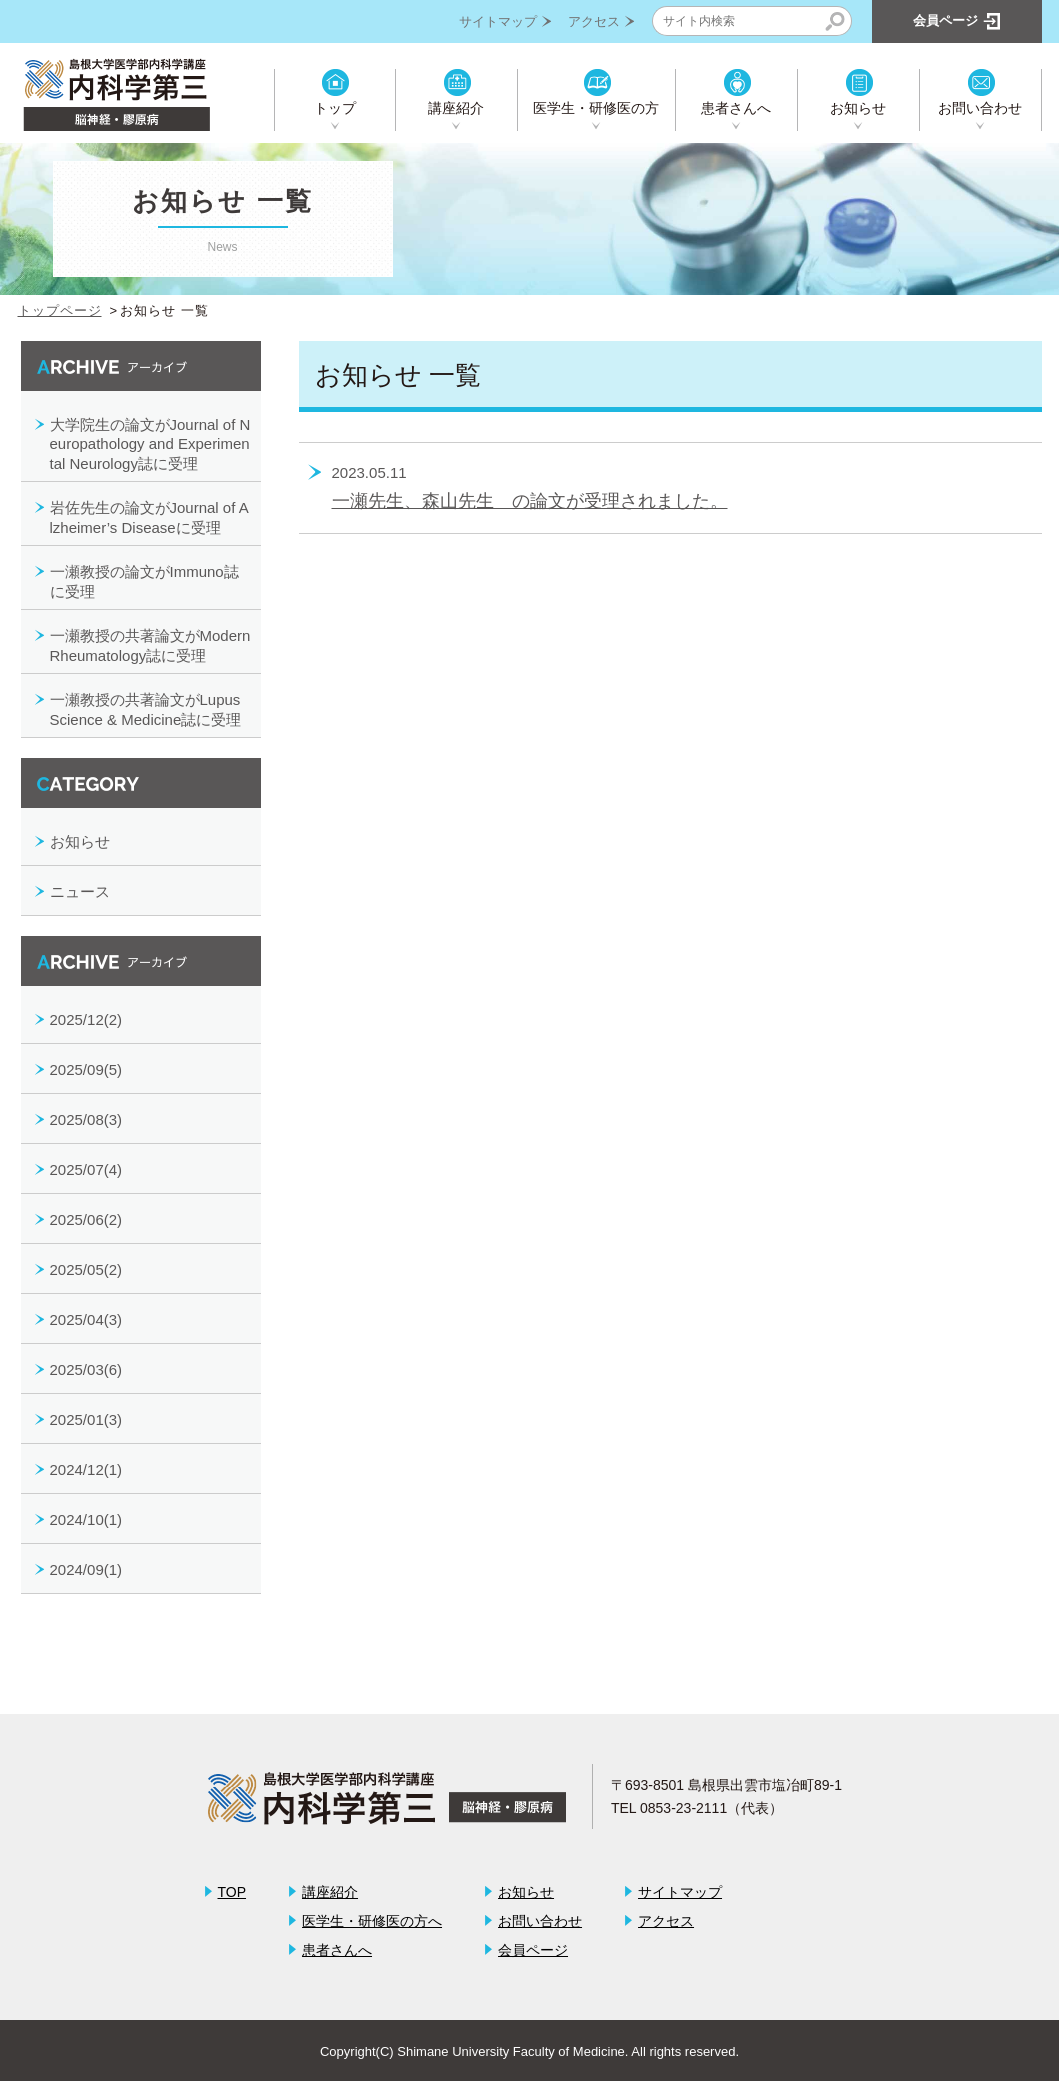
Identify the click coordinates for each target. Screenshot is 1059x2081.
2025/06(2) (86, 1219)
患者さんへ (736, 108)
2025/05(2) (86, 1269)
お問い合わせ (980, 108)
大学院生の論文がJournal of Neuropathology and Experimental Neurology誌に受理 (150, 444)
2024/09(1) (86, 1569)
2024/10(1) (86, 1519)
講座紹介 (456, 108)
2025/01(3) (86, 1419)
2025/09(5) (86, 1069)
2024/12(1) (86, 1469)
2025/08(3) (86, 1119)
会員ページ (533, 1950)
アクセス (594, 21)
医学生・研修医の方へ (372, 1921)
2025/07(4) (86, 1169)
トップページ (60, 310)
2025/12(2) (86, 1019)
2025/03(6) (86, 1369)
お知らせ (858, 108)
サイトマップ (498, 21)
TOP (232, 1892)
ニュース (80, 891)
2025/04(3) (86, 1319)
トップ (335, 108)
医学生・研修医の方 (596, 108)
